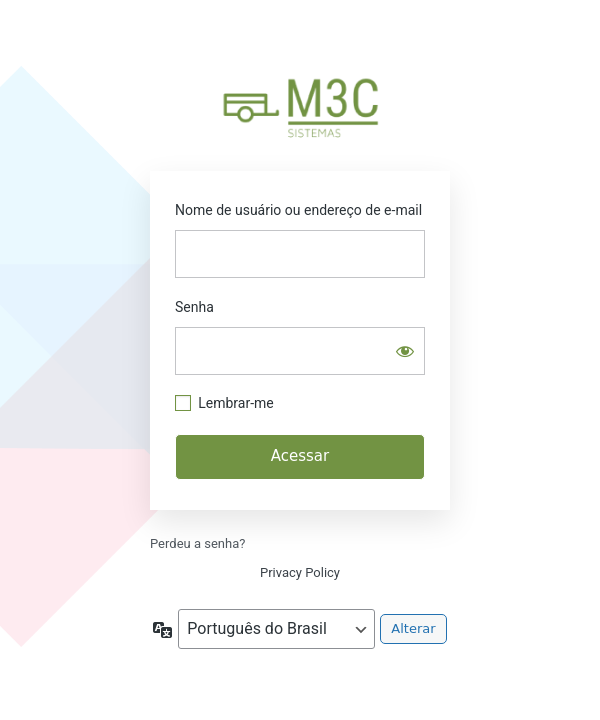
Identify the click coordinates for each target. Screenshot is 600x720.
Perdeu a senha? (197, 543)
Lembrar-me (236, 403)
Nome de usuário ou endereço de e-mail (298, 210)
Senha (194, 307)
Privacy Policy (300, 572)
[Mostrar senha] (405, 351)
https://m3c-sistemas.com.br (300, 105)
